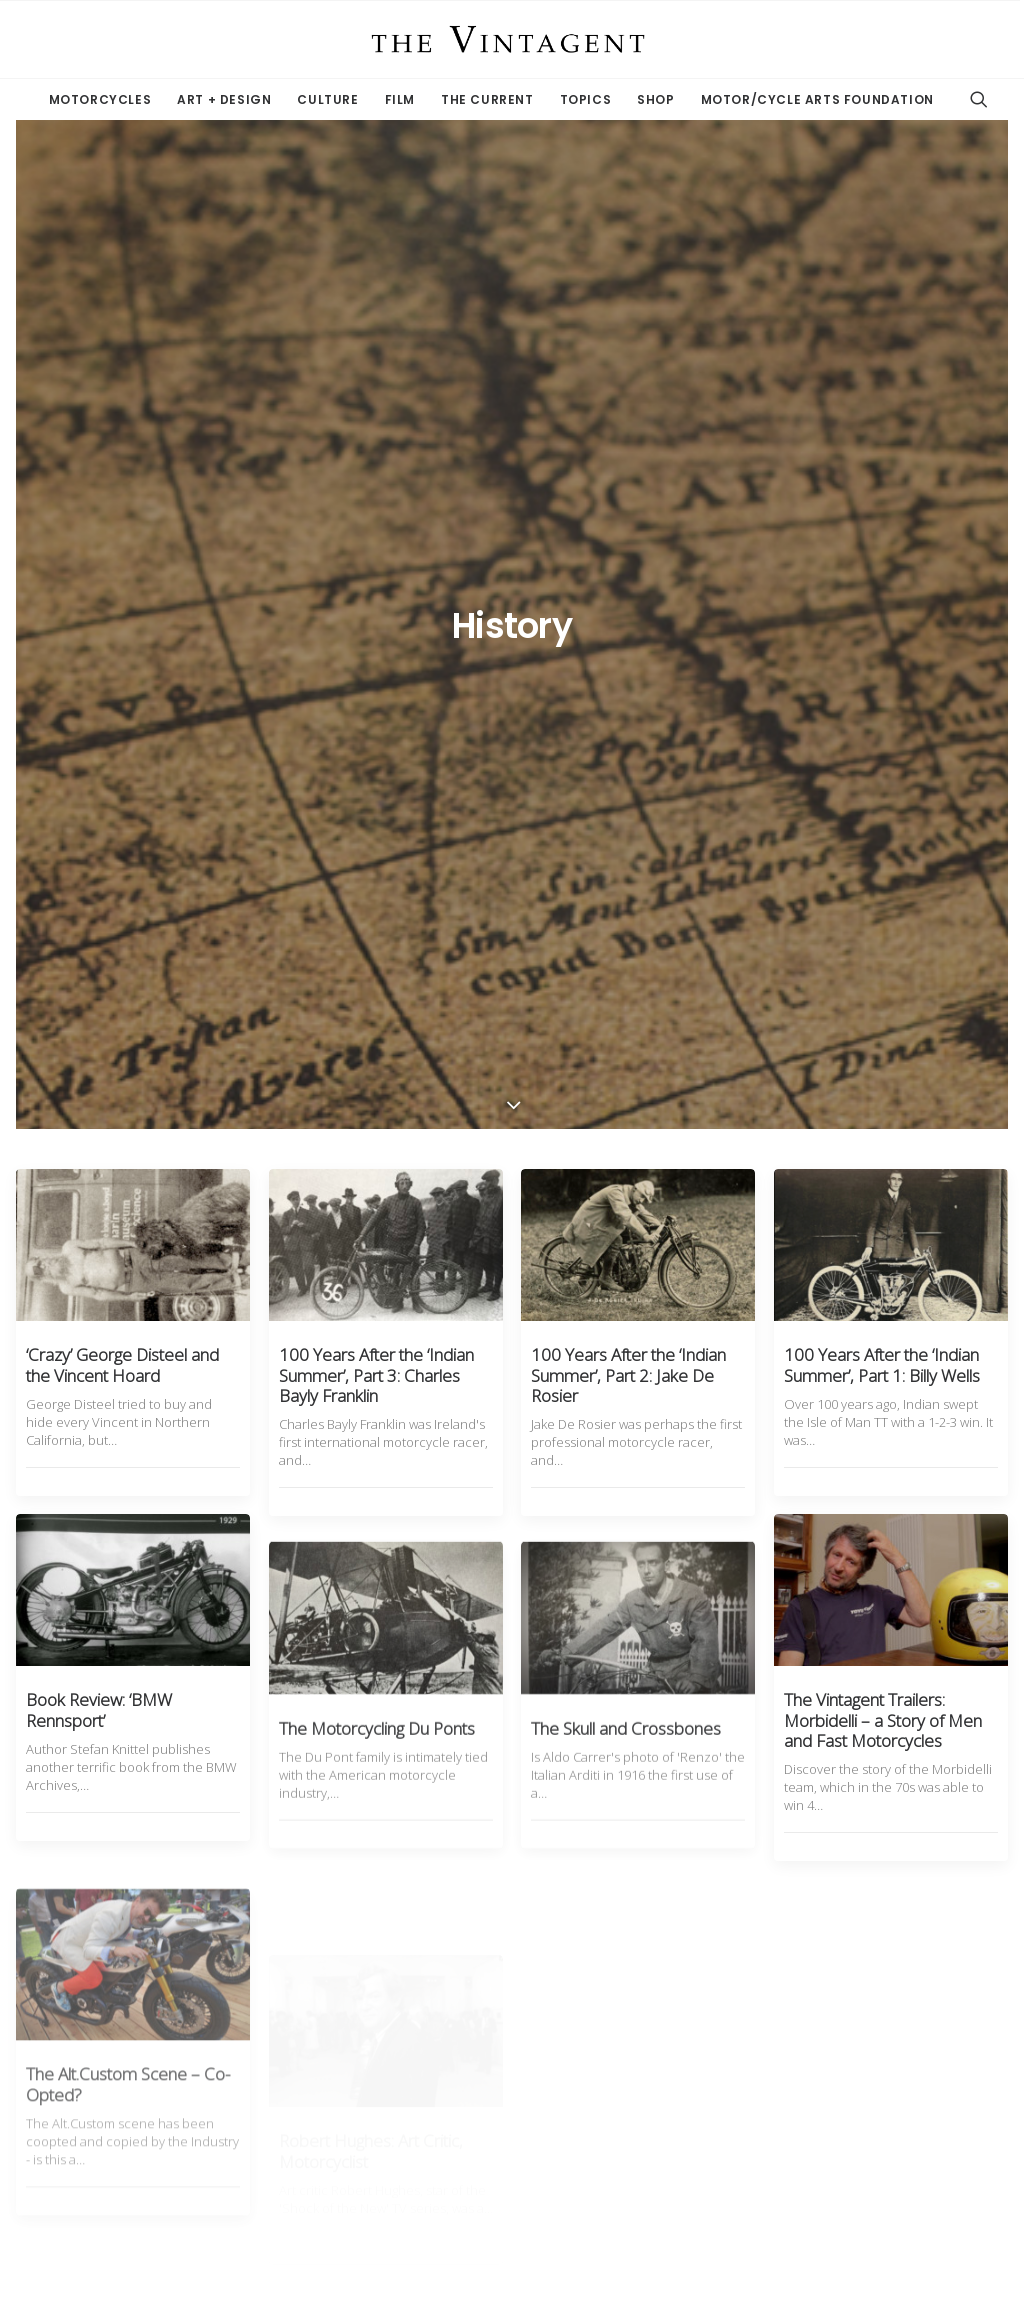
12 (618, 2098)
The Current (487, 99)
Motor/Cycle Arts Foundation (817, 99)
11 (583, 2098)
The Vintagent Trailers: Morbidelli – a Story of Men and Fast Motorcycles (883, 969)
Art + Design (224, 99)
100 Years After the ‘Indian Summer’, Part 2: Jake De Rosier (628, 576)
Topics (586, 99)
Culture (327, 99)
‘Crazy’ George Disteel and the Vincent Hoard (122, 565)
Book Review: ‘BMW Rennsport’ (99, 930)
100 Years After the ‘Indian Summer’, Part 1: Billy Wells (882, 565)
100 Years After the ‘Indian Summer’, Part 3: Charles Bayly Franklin (376, 576)
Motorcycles (100, 99)
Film (400, 99)
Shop (655, 99)
